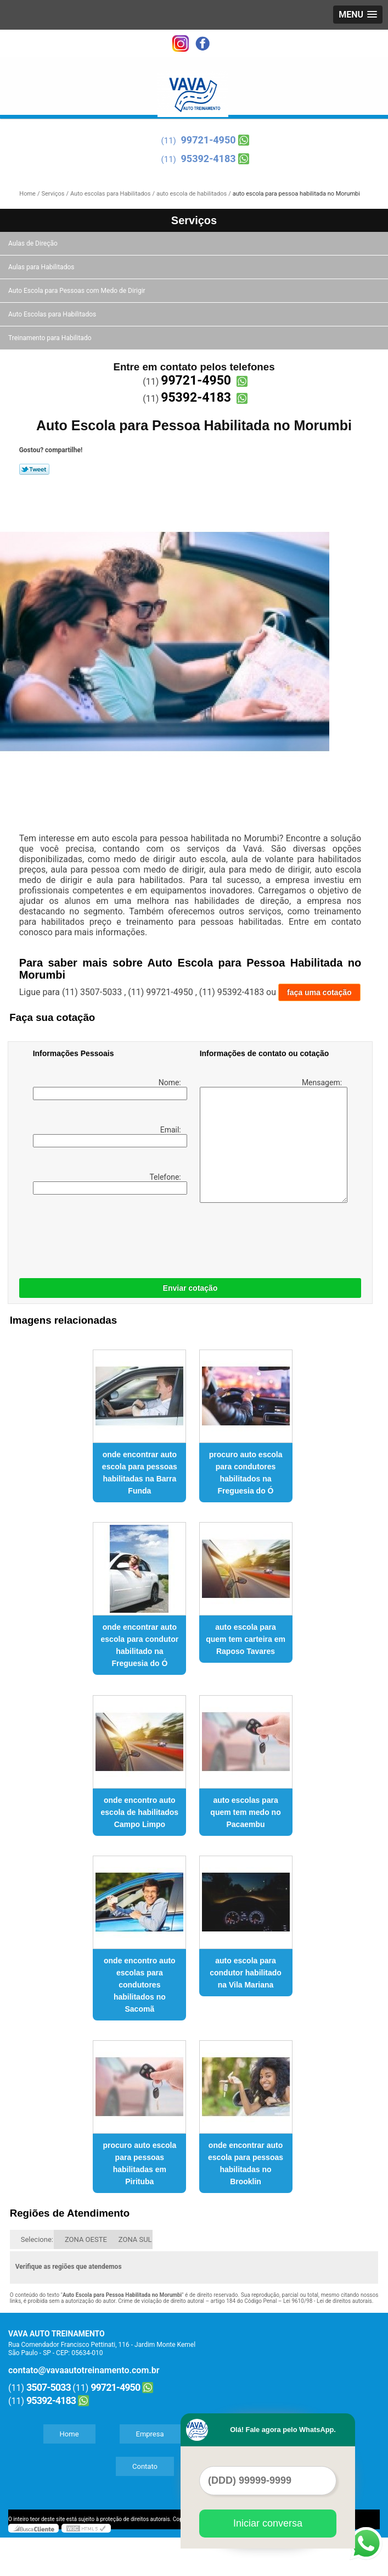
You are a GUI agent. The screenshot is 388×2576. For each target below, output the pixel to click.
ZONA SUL (135, 2239)
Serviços (194, 220)
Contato (145, 2466)
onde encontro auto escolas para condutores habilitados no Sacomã (140, 1984)
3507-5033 (48, 2387)
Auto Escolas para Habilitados (53, 314)
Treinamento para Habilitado (50, 338)
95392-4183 (208, 158)
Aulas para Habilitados (42, 267)
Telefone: (108, 1184)
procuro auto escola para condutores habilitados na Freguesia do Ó (246, 1472)
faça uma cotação (319, 992)
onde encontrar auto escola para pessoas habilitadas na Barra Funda (139, 1472)
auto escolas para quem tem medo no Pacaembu (245, 1812)
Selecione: (37, 2239)
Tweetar (34, 469)
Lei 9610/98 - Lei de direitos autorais (327, 2301)
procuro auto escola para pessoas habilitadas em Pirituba (139, 2163)
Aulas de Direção (33, 243)
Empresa (150, 2434)
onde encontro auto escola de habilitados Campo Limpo (140, 1812)
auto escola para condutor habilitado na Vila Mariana (246, 1972)
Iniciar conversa (267, 2523)
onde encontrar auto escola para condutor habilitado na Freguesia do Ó (140, 1645)
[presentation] (102, 1233)
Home (69, 2434)
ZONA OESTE (86, 2239)
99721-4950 (208, 140)
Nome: (108, 1089)
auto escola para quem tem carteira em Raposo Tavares (245, 1639)
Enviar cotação (190, 1288)
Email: (108, 1136)
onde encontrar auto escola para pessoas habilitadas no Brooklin (245, 2163)
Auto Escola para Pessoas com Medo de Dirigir (77, 291)
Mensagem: (272, 1140)
